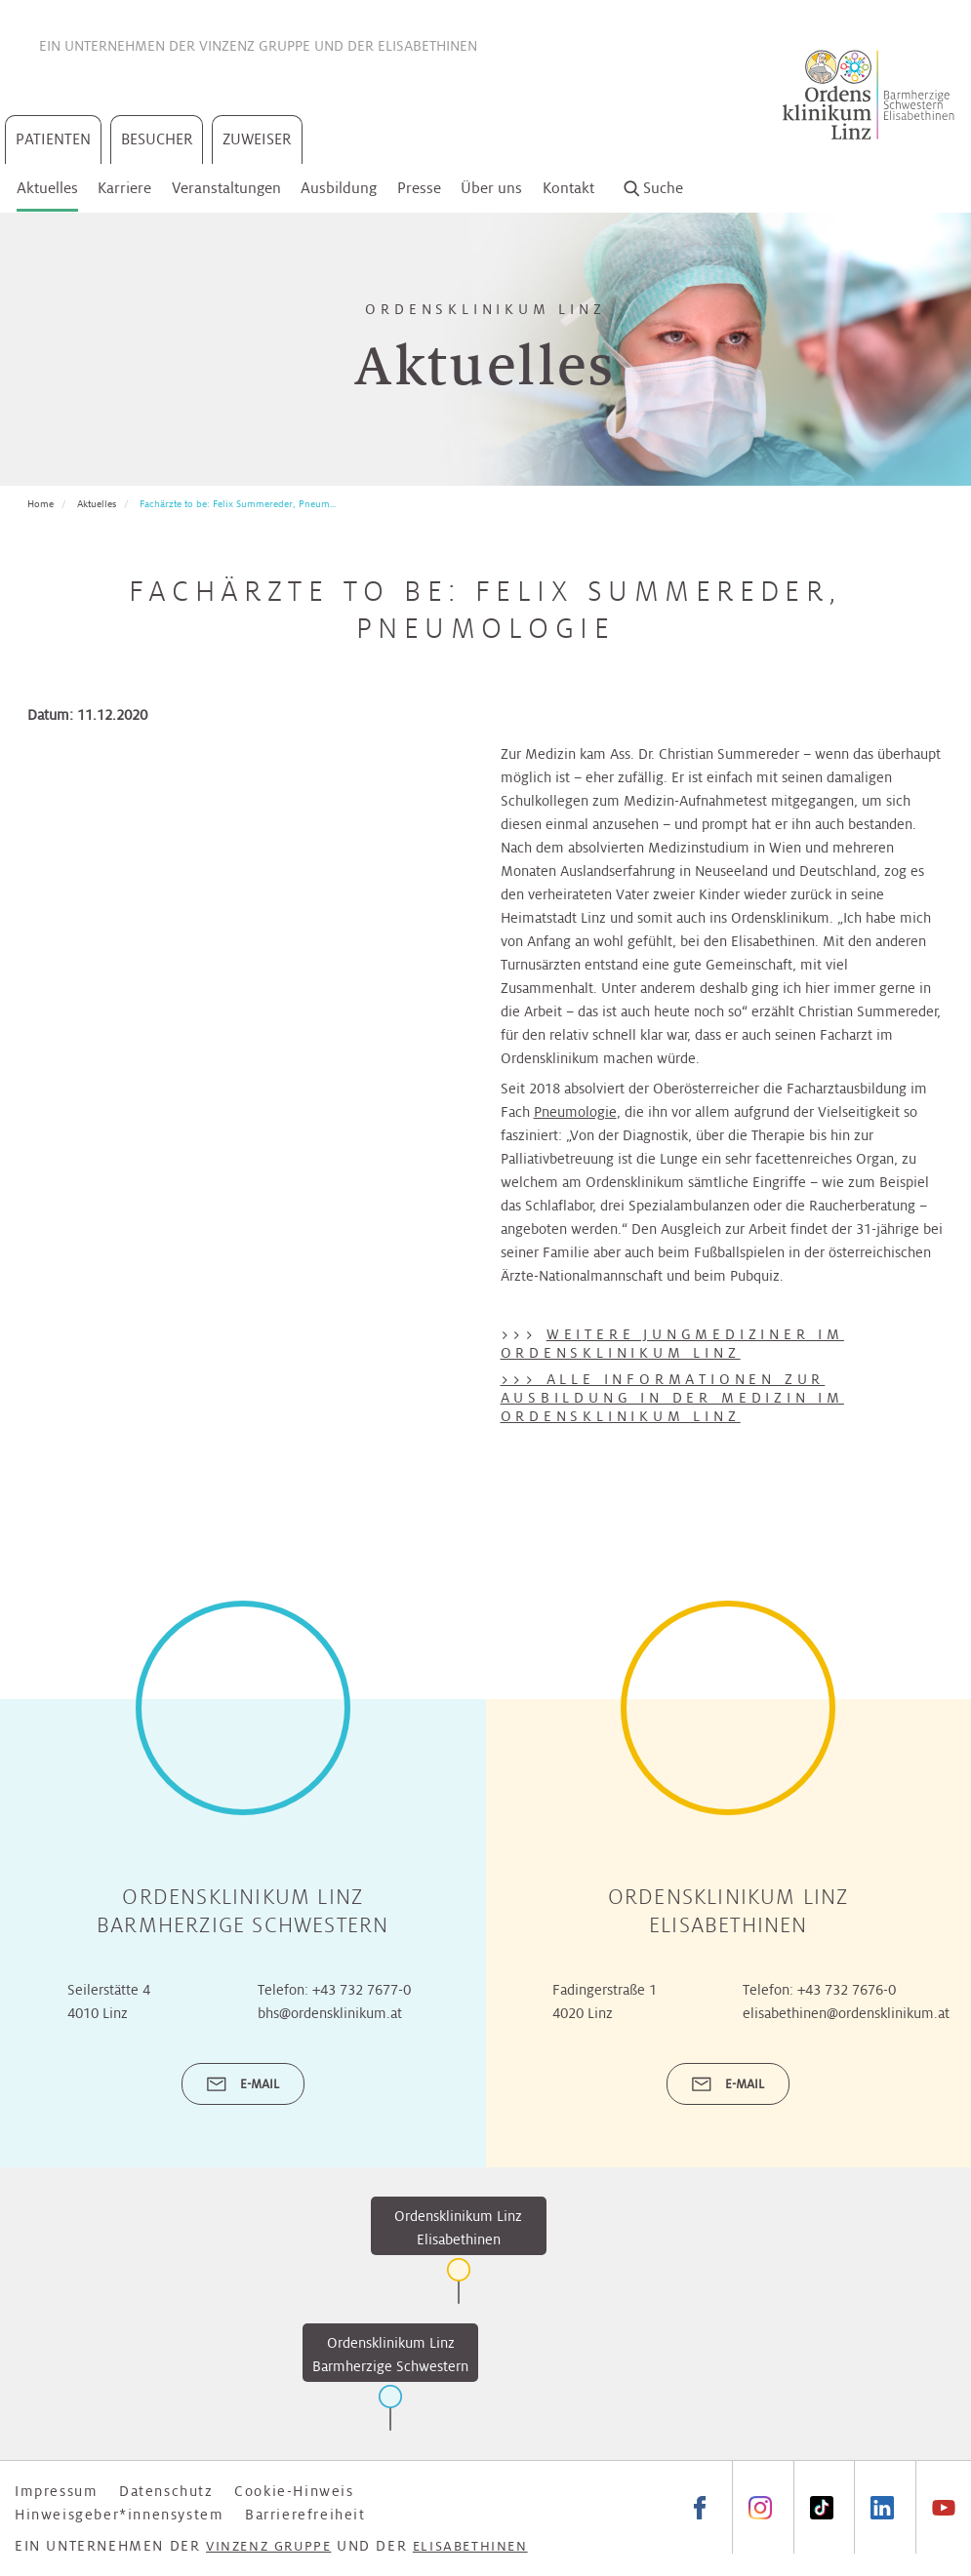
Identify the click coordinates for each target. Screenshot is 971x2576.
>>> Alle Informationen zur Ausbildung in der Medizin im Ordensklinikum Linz (672, 1397)
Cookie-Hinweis (293, 2491)
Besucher (157, 139)
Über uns (491, 187)
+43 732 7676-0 (846, 1990)
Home (40, 503)
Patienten (53, 139)
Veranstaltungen (226, 187)
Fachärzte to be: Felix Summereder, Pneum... (238, 503)
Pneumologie (575, 1112)
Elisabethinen (427, 46)
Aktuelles (47, 187)
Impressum (56, 2491)
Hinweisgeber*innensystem (119, 2514)
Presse (419, 187)
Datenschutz (166, 2491)
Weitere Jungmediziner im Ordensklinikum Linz (672, 1344)
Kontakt (568, 187)
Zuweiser (257, 139)
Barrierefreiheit (305, 2514)
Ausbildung (339, 187)
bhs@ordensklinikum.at (330, 2013)
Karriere (124, 187)
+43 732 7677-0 (361, 1990)
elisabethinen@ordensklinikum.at (846, 2013)
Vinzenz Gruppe (254, 46)
